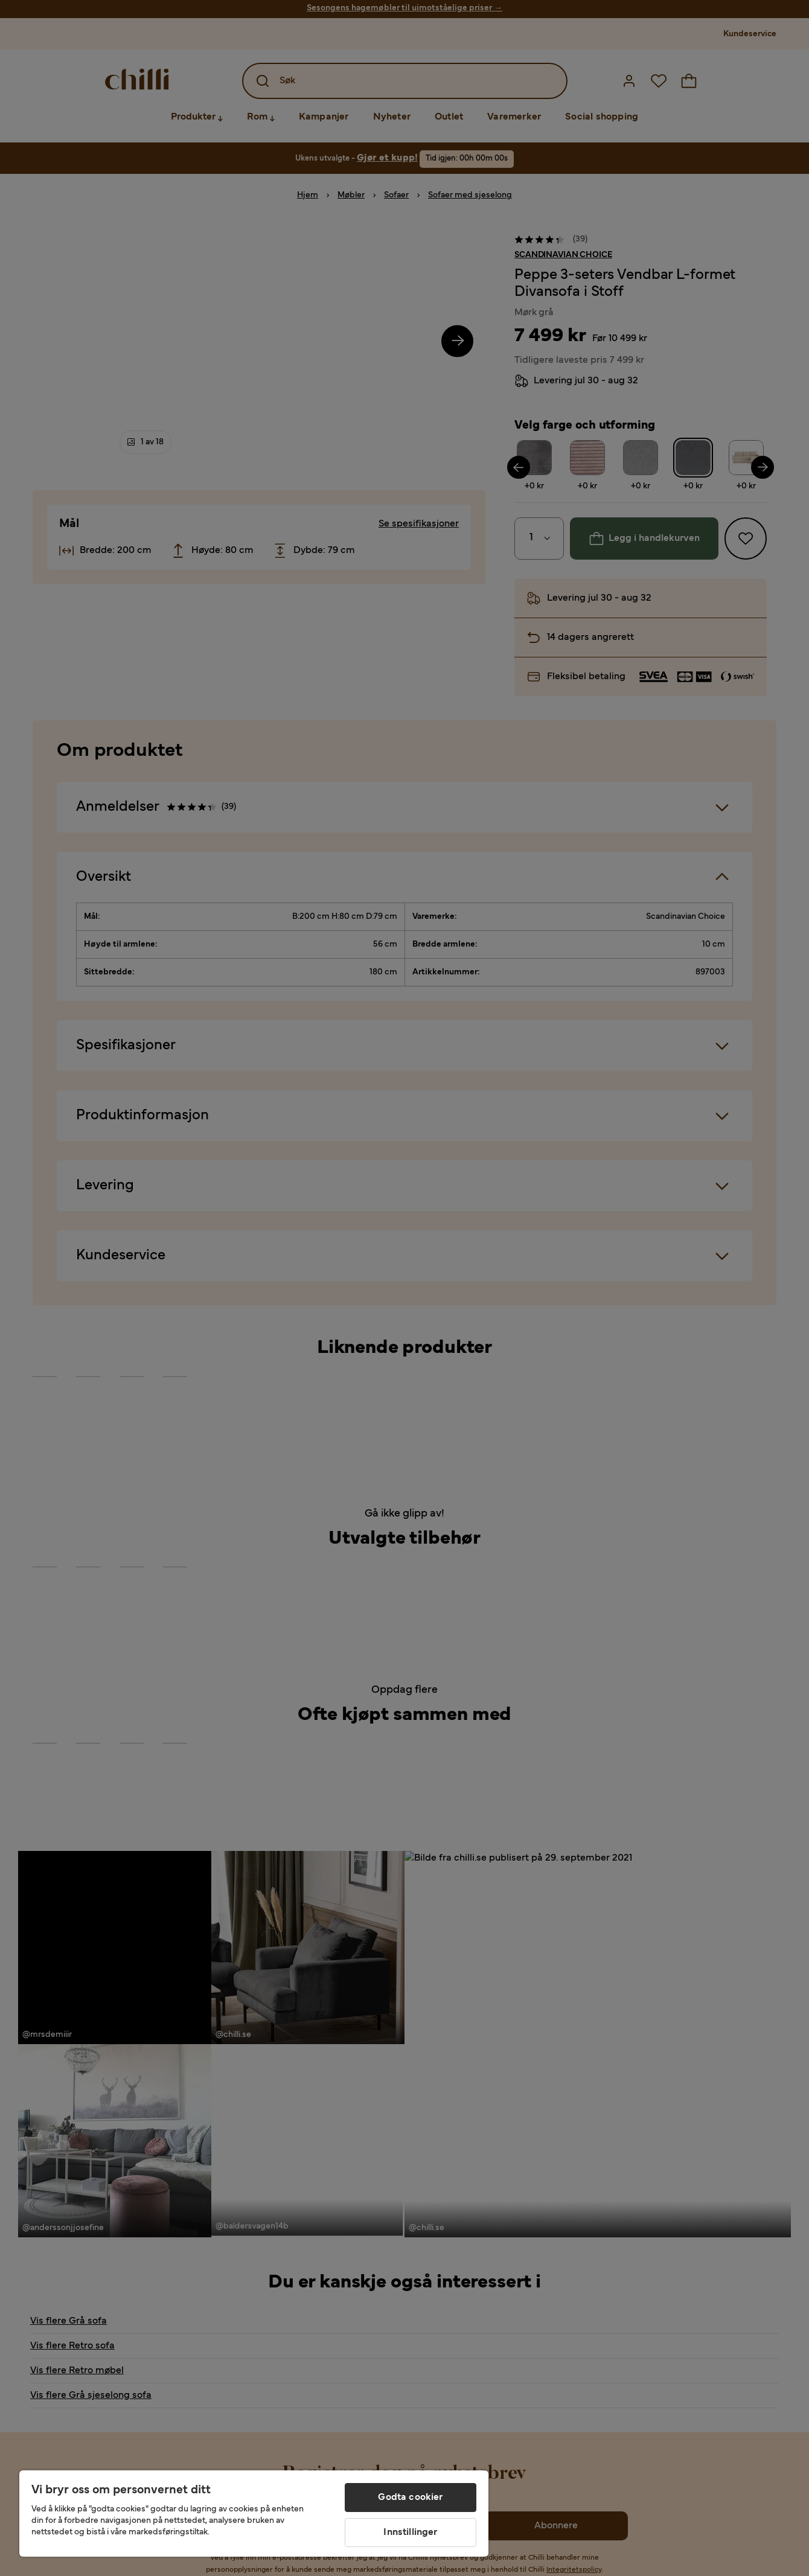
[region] (253, 2513)
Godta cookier (410, 2497)
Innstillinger (410, 2532)
